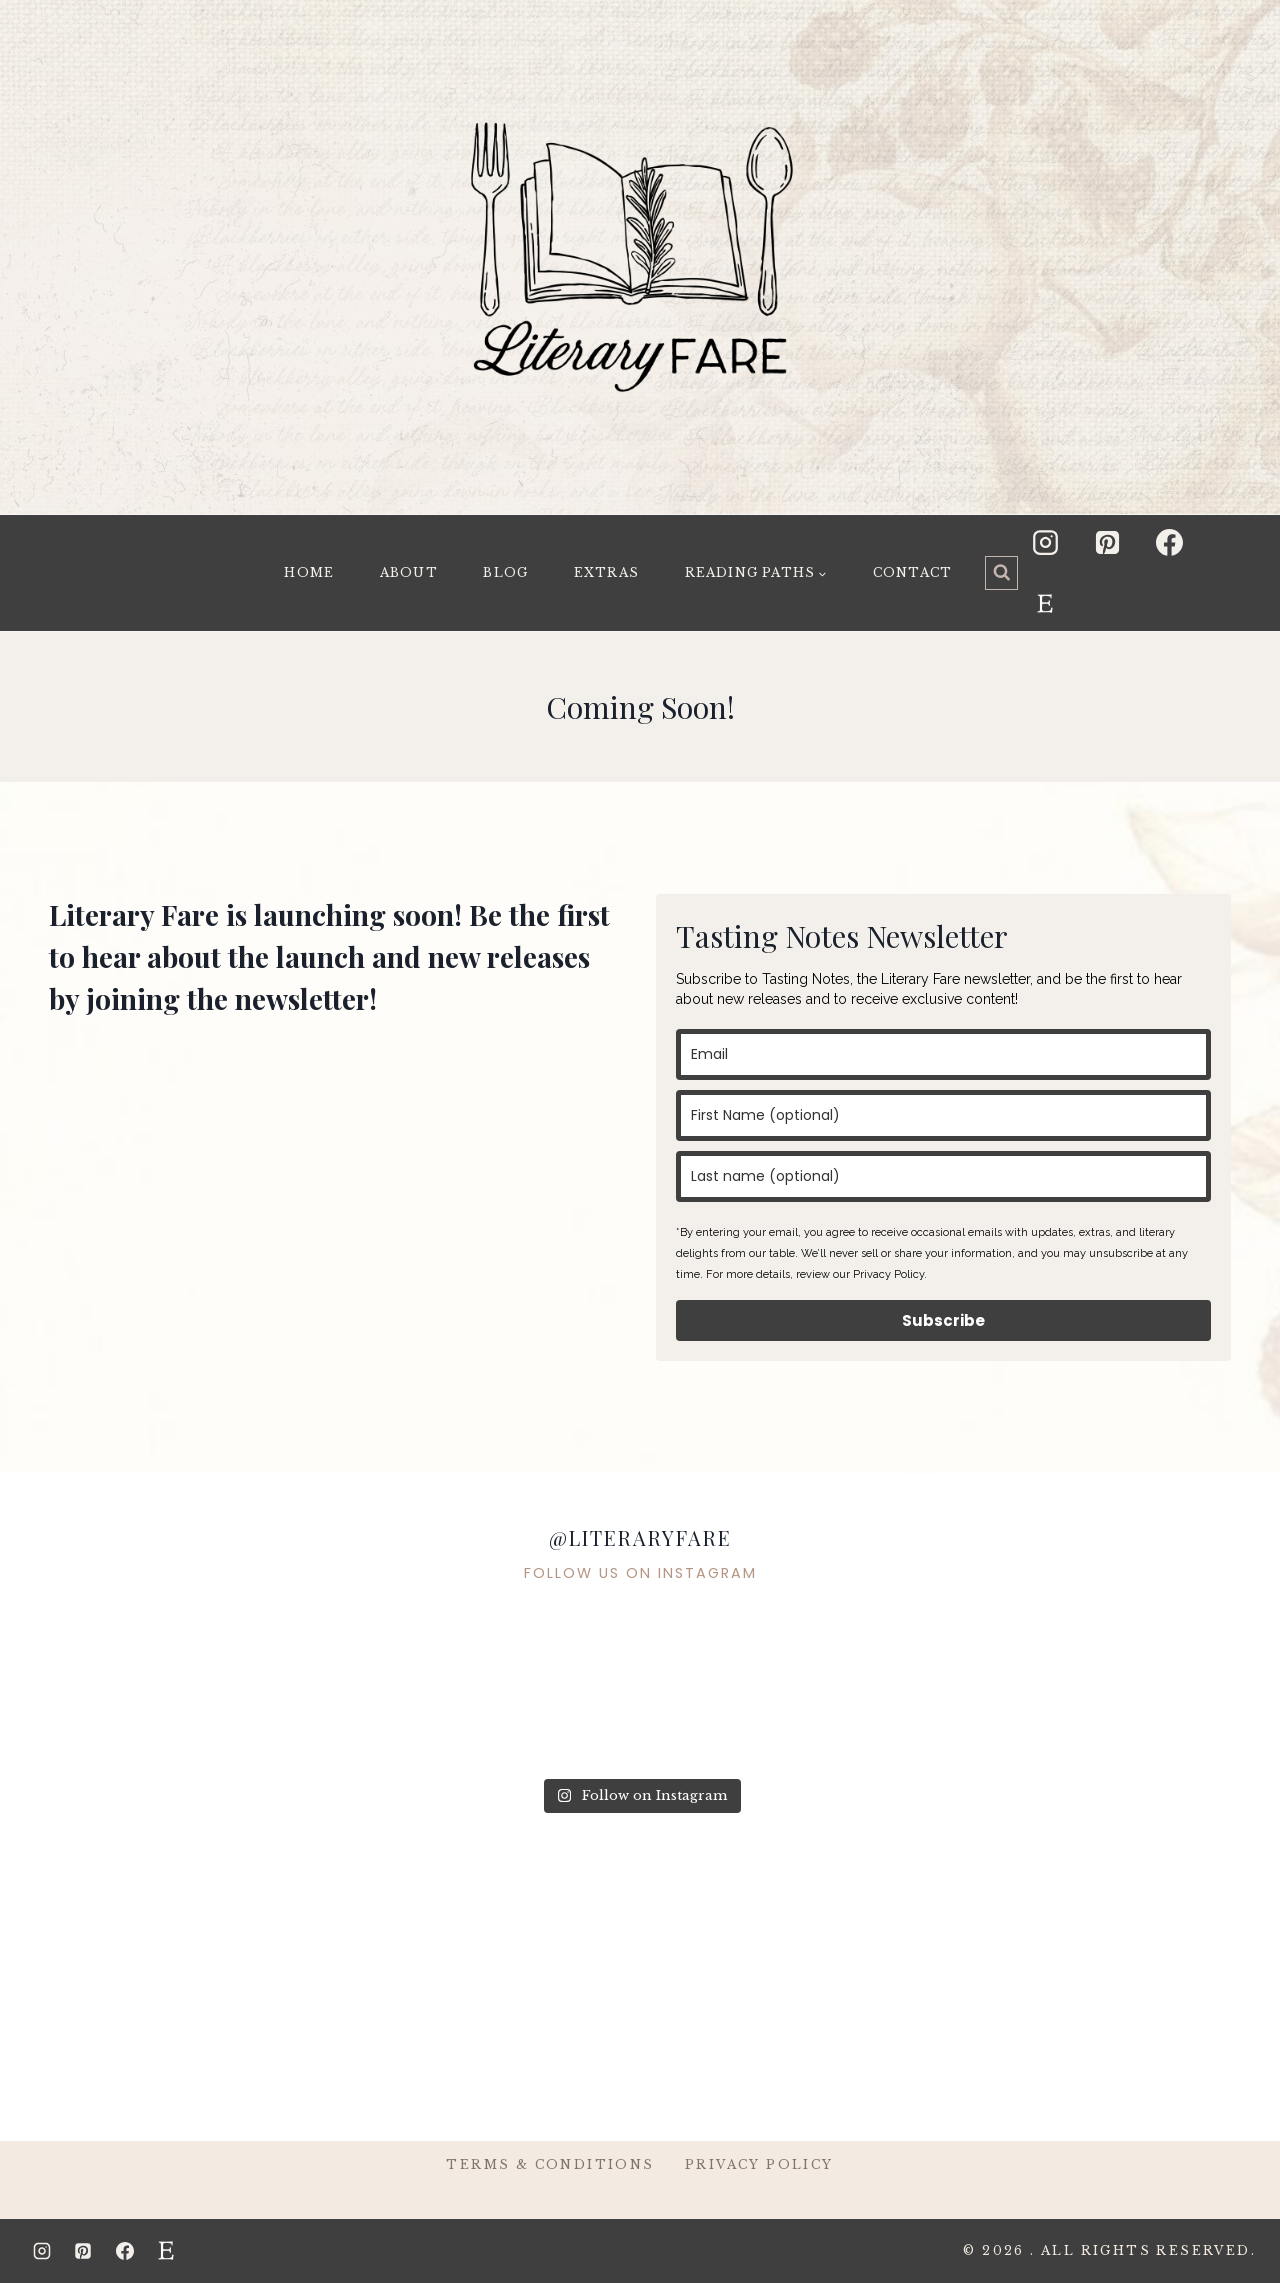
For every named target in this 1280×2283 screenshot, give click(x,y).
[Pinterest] (1108, 542)
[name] (943, 1115)
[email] (943, 1054)
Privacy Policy (759, 2164)
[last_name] (943, 1176)
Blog (505, 572)
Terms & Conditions (550, 2164)
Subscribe (943, 1320)
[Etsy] (1045, 604)
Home (309, 572)
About (409, 572)
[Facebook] (1170, 542)
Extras (606, 572)
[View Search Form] (1002, 573)
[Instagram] (1045, 542)
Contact (912, 572)
